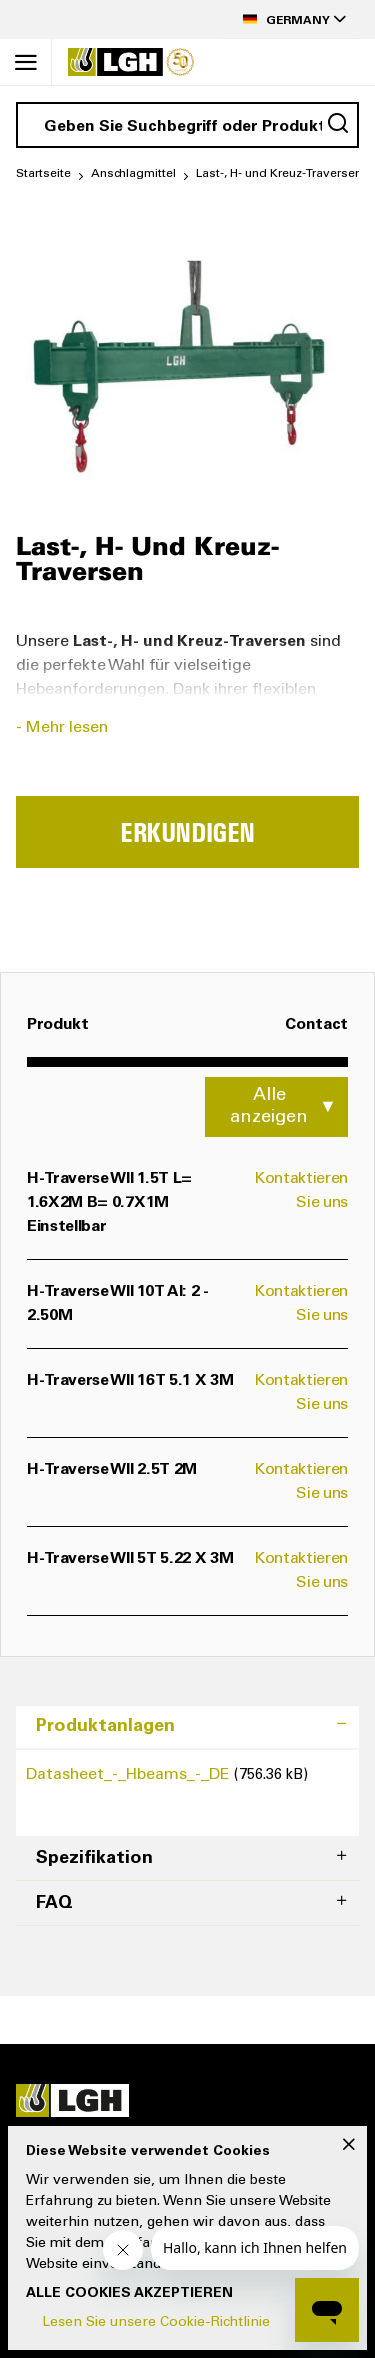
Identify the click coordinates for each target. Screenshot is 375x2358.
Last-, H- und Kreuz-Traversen (279, 174)
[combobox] (187, 125)
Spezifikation (94, 1859)
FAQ (54, 1904)
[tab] (187, 1727)
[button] (289, 19)
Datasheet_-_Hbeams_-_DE (130, 1775)
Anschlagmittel (133, 174)
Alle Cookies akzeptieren (129, 2294)
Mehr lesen (67, 728)
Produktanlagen (105, 1727)
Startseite (43, 174)
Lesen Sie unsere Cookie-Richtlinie (156, 2323)
